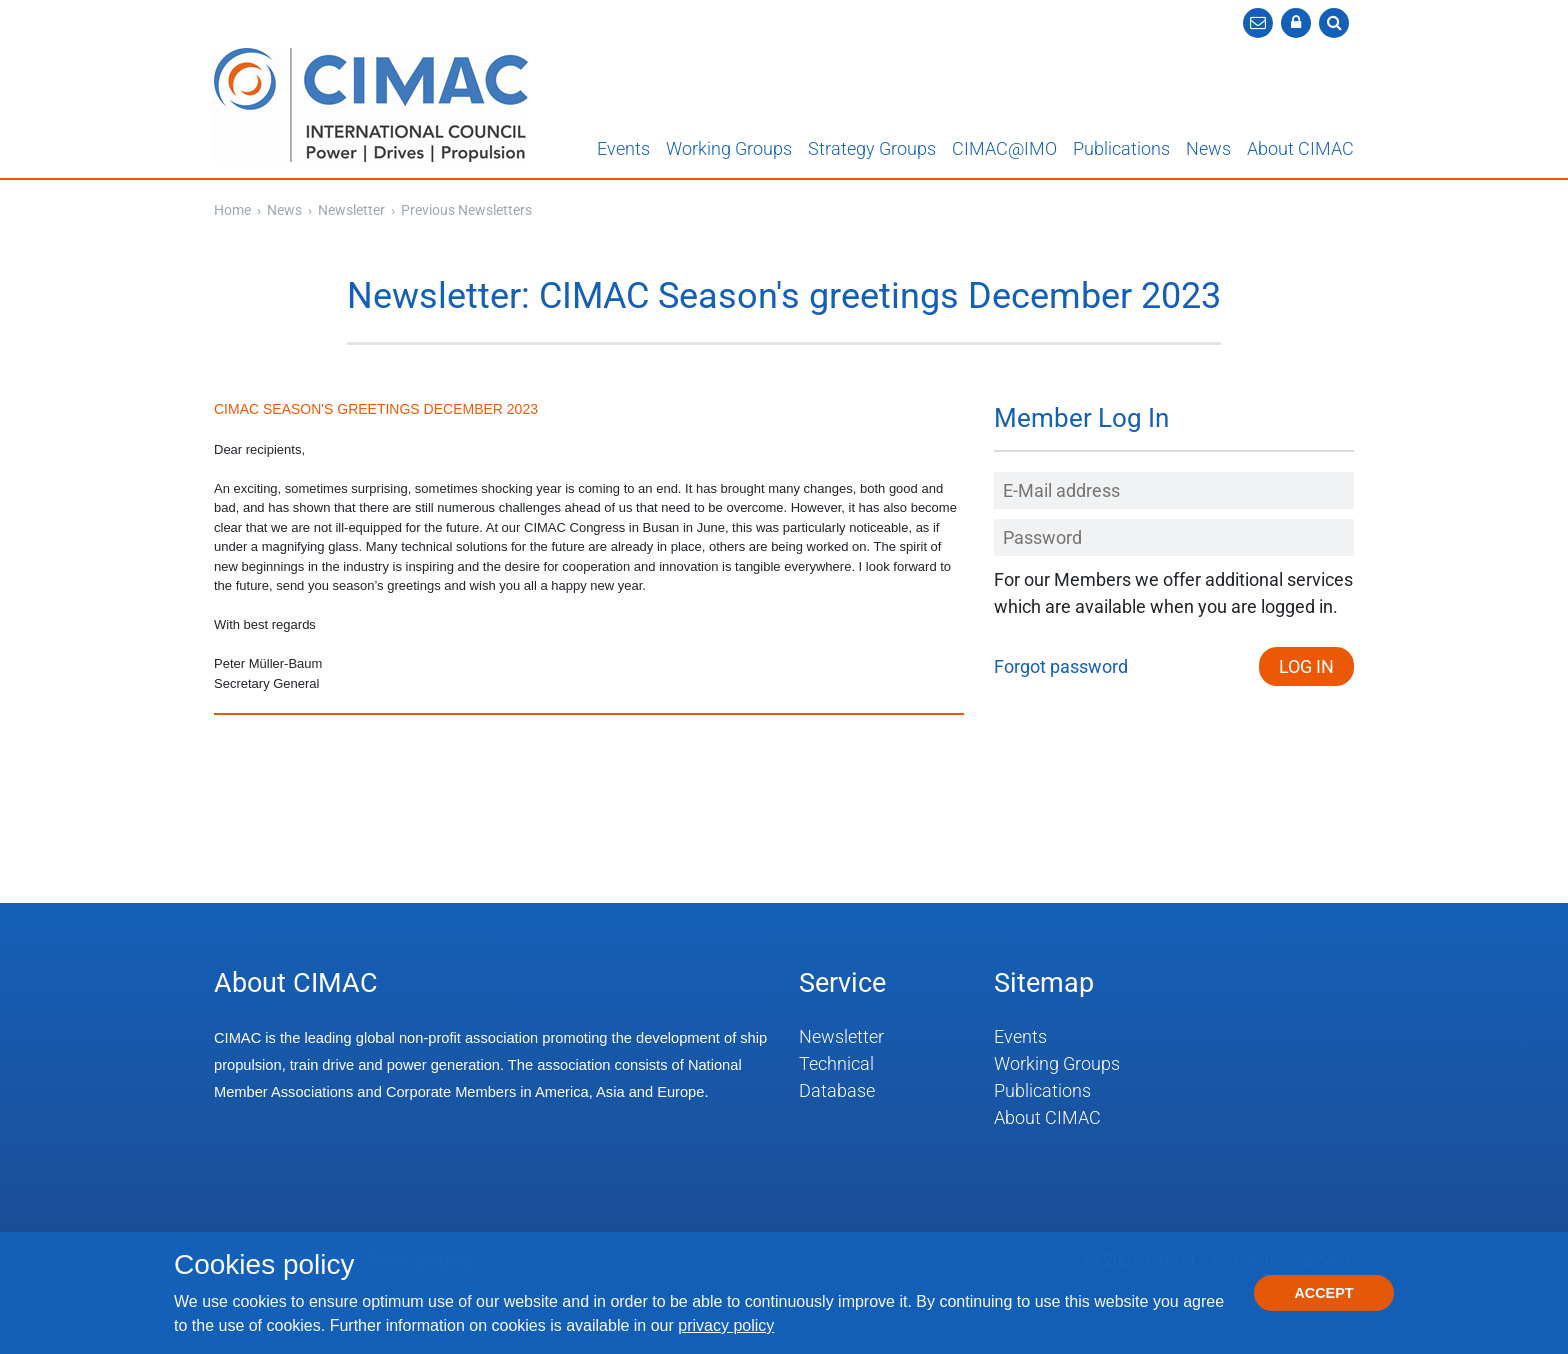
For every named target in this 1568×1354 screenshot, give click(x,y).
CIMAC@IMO (1004, 148)
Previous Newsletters (466, 210)
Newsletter (353, 210)
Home (232, 210)
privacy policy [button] (726, 1325)
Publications (1121, 148)
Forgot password (1061, 666)
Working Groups (729, 148)
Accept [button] (1323, 1293)
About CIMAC (1300, 148)
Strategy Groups (872, 148)
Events (623, 148)
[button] (1296, 23)
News (1208, 148)
